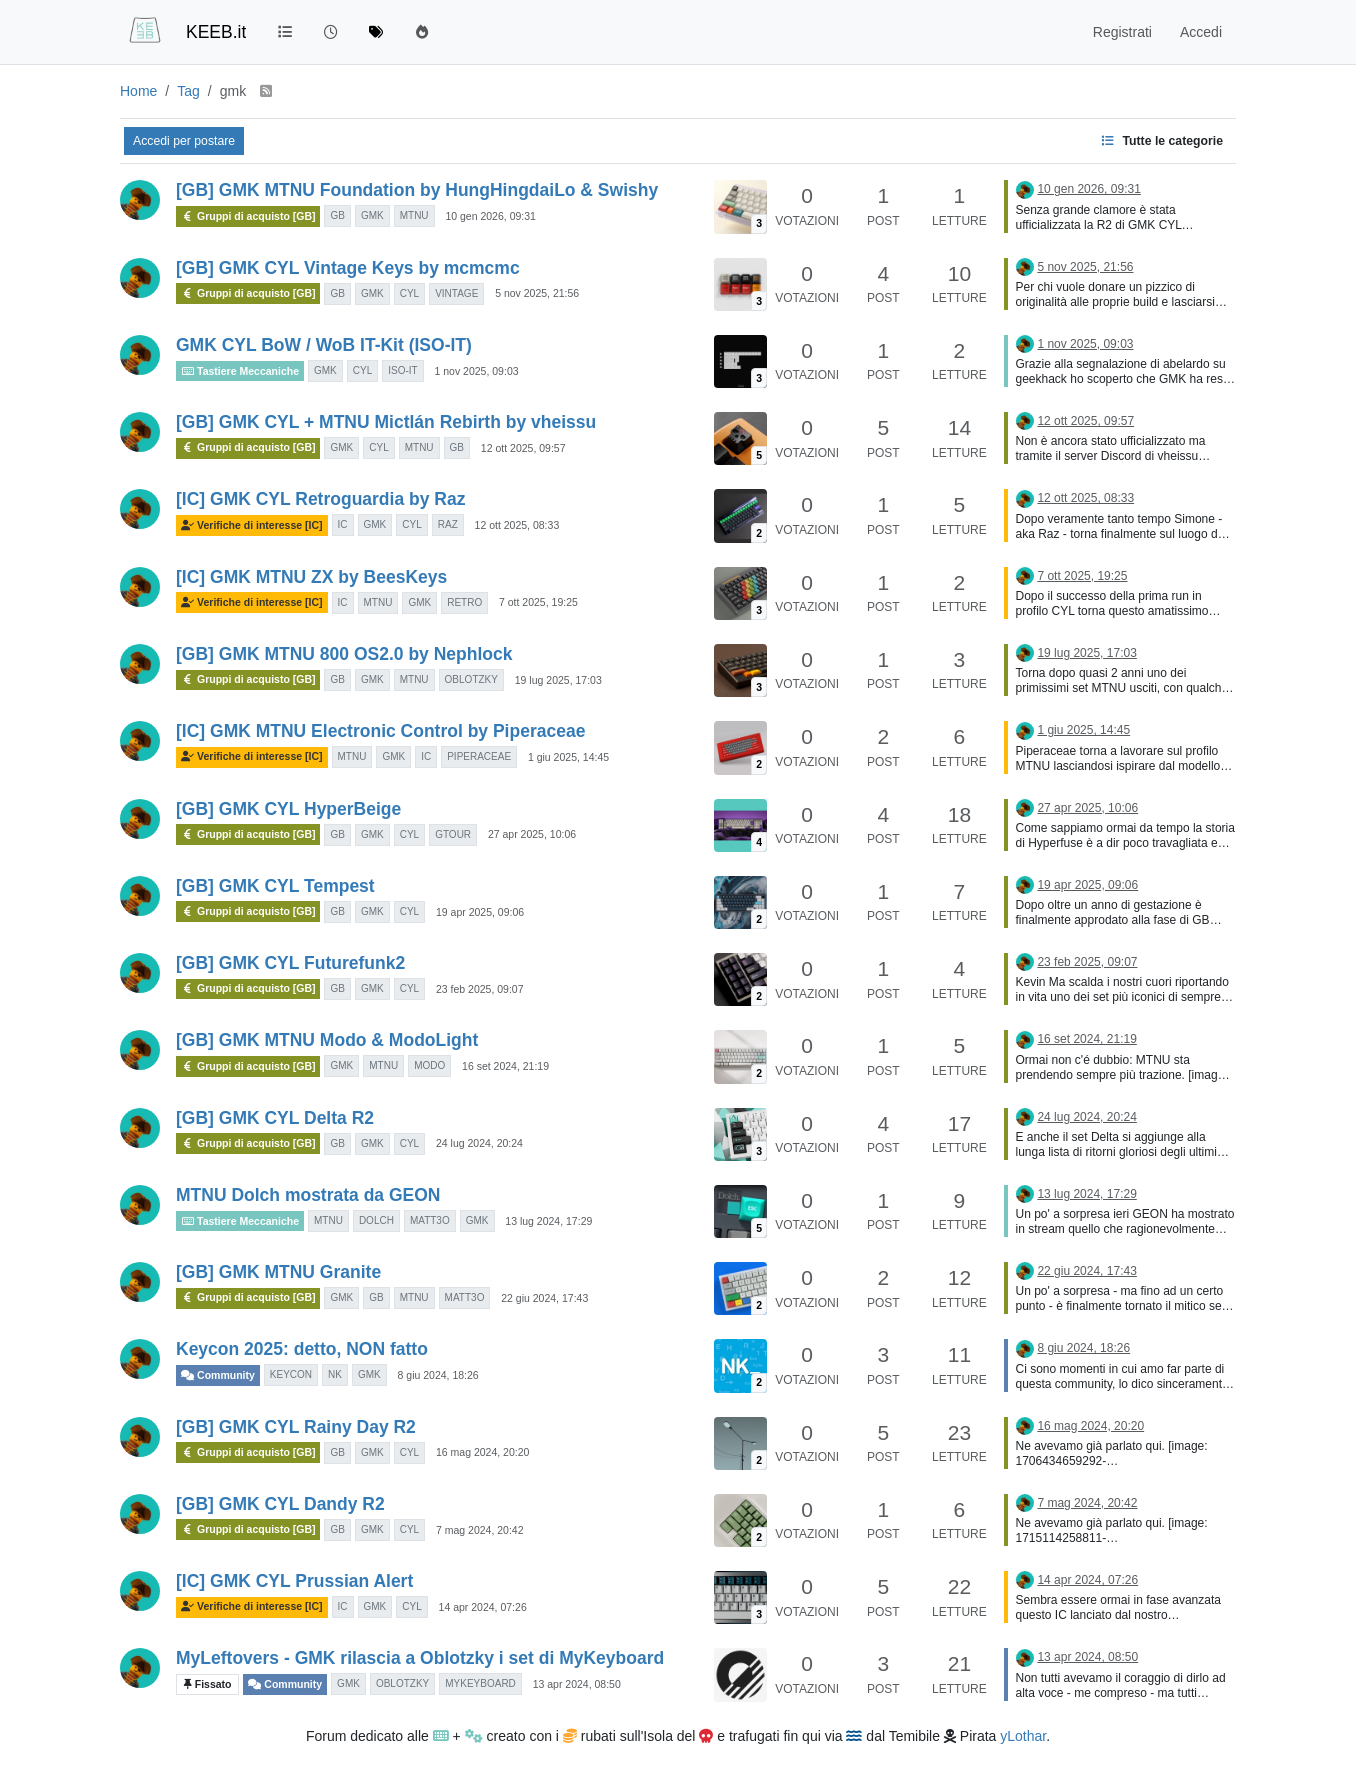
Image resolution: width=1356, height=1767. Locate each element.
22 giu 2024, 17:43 (544, 1298)
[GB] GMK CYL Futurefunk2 (290, 963)
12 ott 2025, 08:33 (517, 525)
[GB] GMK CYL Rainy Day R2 (296, 1427)
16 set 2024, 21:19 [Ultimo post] (1086, 1039)
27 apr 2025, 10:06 (532, 834)
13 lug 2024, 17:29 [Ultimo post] (1086, 1194)
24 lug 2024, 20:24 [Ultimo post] (1086, 1117)
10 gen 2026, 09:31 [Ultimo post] (1088, 189)
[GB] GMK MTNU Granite (278, 1272)
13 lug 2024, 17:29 (548, 1221)
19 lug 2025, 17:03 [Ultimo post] (1086, 653)
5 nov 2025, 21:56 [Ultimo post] (1085, 267)
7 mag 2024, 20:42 (480, 1530)
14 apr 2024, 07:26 (483, 1607)
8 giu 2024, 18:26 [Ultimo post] (1083, 1348)
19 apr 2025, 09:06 (480, 912)
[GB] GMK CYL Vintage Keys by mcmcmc (348, 268)
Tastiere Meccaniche (240, 371)
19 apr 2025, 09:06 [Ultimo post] (1087, 885)
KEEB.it (216, 32)
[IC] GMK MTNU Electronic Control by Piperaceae (380, 731)
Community (218, 1375)
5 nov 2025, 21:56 (537, 293)
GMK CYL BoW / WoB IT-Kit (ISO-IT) (324, 345)
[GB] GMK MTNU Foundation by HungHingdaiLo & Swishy (417, 190)
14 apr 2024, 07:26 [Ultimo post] (1087, 1580)
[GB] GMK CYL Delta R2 (275, 1118)
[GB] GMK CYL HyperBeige (288, 809)
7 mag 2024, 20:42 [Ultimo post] (1087, 1503)
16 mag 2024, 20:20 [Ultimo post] (1090, 1426)
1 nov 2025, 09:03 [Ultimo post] (1085, 344)
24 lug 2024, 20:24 (479, 1143)
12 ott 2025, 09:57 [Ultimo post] (1085, 421)
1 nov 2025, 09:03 (476, 371)
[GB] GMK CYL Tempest (275, 886)
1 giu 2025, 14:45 (568, 757)
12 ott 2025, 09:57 (523, 448)
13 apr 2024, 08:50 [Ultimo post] (1087, 1657)
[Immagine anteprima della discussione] (740, 206)
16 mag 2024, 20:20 (482, 1452)
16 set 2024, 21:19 (505, 1066)
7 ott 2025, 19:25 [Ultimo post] (1082, 576)
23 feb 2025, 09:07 (480, 989)
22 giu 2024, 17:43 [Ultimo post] (1086, 1271)
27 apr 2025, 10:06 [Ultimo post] (1087, 808)
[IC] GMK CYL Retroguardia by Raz (320, 499)
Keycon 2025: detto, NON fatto (302, 1349)
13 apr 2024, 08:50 (577, 1684)
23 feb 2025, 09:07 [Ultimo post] (1087, 962)
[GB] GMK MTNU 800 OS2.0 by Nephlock (344, 654)
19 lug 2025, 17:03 (558, 680)
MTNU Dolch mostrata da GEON (308, 1195)
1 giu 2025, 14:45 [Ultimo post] (1083, 730)
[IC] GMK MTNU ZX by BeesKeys (311, 577)
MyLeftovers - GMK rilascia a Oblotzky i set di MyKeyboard (420, 1658)
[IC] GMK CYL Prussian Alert (294, 1581)
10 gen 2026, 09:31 (490, 216)
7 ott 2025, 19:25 (538, 602)
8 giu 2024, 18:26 (438, 1375)
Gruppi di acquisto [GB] (248, 216)
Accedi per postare (184, 141)
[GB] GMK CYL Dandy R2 (280, 1504)
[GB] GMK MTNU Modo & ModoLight (327, 1040)
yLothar (1023, 1736)
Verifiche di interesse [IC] (252, 525)
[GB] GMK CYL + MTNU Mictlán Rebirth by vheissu (386, 422)
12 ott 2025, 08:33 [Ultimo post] (1085, 498)
